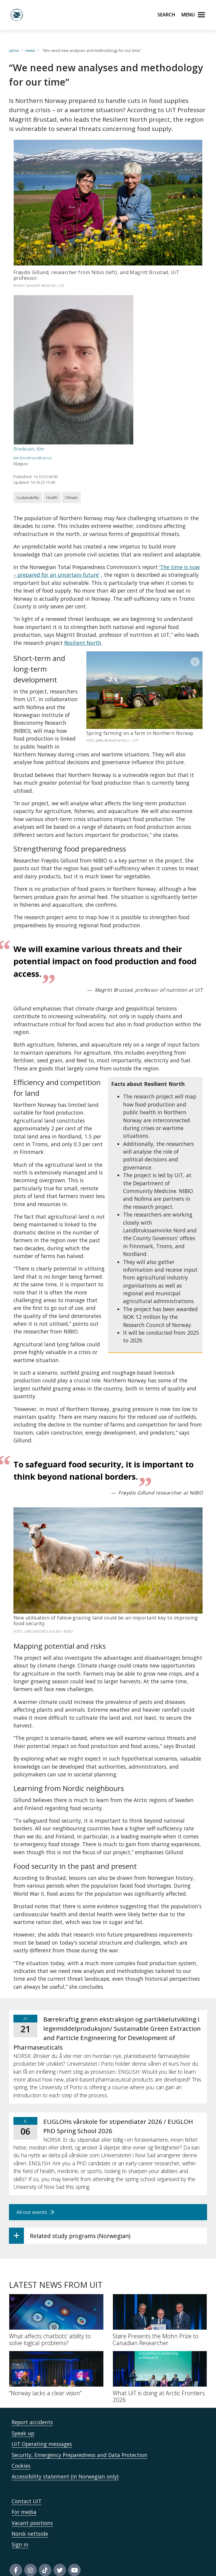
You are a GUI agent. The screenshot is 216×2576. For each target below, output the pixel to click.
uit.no (14, 50)
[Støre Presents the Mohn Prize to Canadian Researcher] (160, 2311)
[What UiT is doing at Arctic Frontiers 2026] (160, 2368)
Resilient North (82, 642)
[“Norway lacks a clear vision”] (56, 2365)
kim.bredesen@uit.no (32, 458)
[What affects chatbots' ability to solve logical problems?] (56, 2311)
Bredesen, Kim (28, 449)
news (30, 50)
